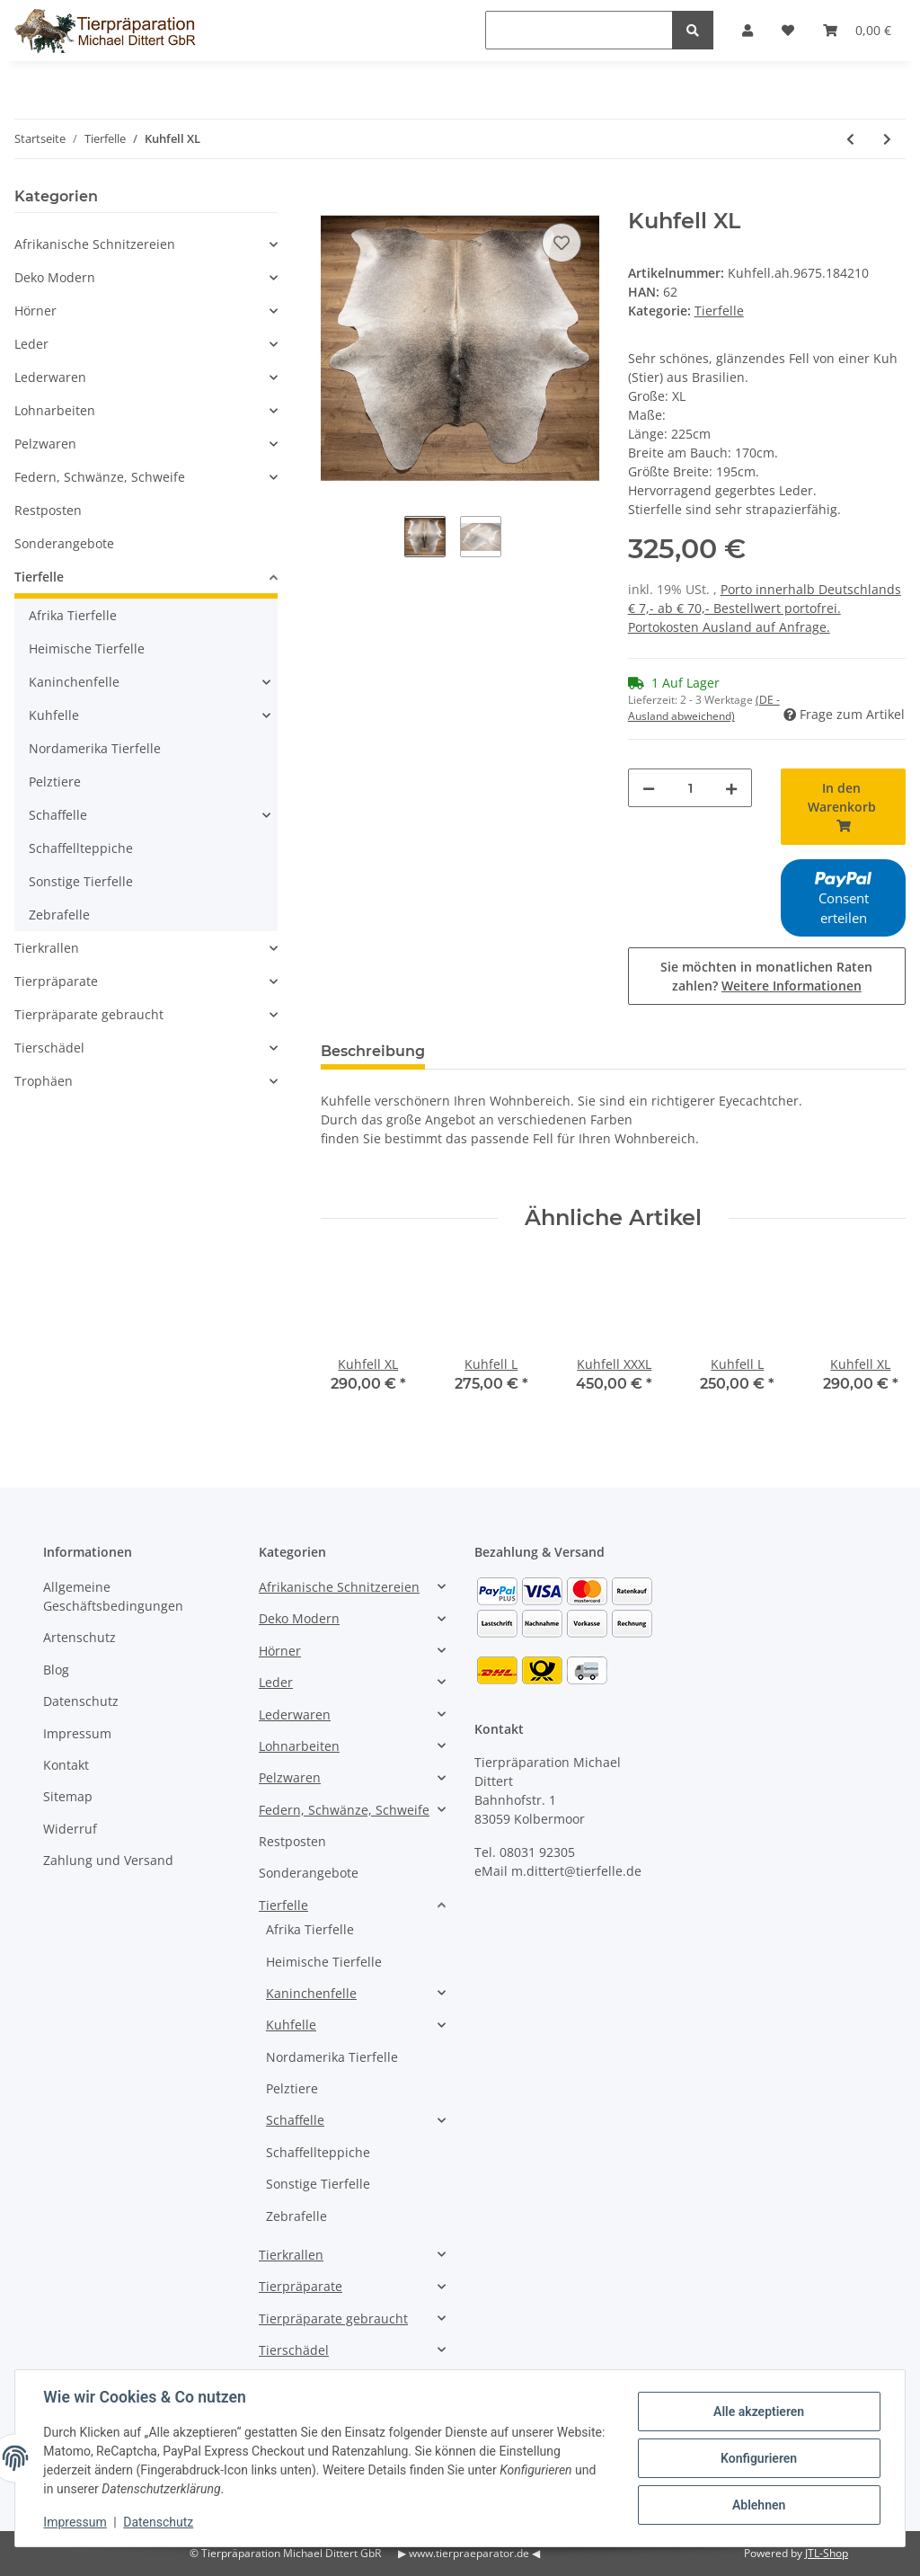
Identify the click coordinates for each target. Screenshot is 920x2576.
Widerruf (70, 1828)
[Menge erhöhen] (731, 787)
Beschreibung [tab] (373, 1051)
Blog (56, 1669)
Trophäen (43, 1080)
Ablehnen (757, 2505)
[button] (146, 244)
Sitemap (68, 1796)
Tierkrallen (46, 947)
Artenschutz (79, 1637)
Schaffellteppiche (81, 848)
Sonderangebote (64, 543)
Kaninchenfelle (74, 681)
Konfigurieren (758, 2458)
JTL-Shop (826, 2553)
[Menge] (690, 787)
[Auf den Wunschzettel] (561, 242)
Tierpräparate (56, 981)
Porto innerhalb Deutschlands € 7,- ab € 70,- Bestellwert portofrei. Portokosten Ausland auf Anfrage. (764, 608)
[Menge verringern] (648, 787)
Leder (31, 343)
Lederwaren (50, 377)
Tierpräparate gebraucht (89, 1014)
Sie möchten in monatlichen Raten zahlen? (766, 976)
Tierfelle (719, 310)
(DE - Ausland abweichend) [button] (704, 708)
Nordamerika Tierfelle (95, 748)
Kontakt (66, 1764)
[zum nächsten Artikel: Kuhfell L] (887, 139)
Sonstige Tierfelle (81, 881)
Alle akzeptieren (757, 2411)
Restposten (48, 510)
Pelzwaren (45, 443)
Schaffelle (58, 814)
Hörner (35, 310)
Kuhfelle (54, 715)
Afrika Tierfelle (73, 615)
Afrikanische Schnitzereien (94, 244)
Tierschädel (49, 1047)
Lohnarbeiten (54, 410)
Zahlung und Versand (108, 1860)
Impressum (77, 1733)
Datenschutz (81, 1701)
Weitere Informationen (791, 985)
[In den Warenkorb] (335, 199)
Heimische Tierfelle (87, 648)
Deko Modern (54, 277)
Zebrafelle (59, 914)
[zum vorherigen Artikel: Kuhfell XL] (850, 139)
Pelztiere (55, 781)
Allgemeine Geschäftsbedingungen (113, 1596)
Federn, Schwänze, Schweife (99, 476)
